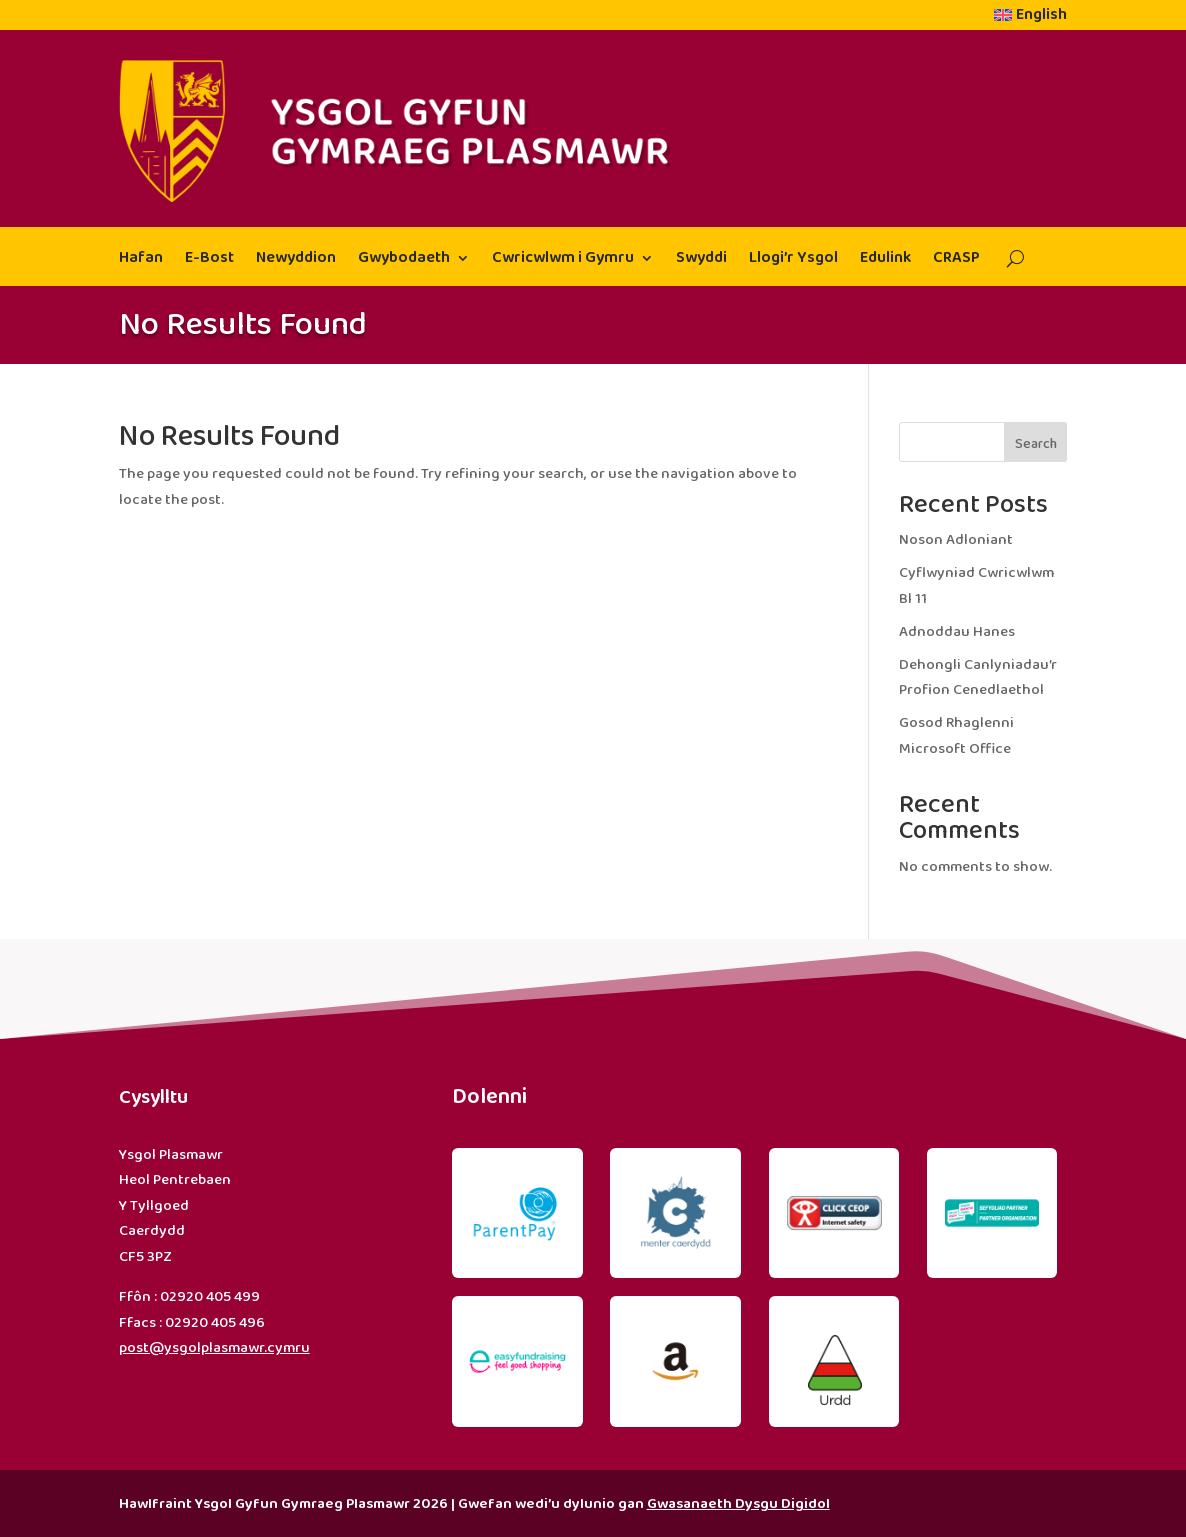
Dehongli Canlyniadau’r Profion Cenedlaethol (978, 678)
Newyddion (296, 260)
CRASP (956, 260)
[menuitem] (1031, 19)
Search (1036, 444)
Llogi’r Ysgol (793, 260)
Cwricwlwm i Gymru (563, 260)
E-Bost (209, 260)
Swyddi (701, 260)
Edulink (885, 260)
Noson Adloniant (956, 540)
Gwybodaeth (404, 260)
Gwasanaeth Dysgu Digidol (738, 1504)
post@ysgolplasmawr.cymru (214, 1348)
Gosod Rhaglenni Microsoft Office (956, 736)
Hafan (141, 260)
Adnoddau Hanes (957, 632)
